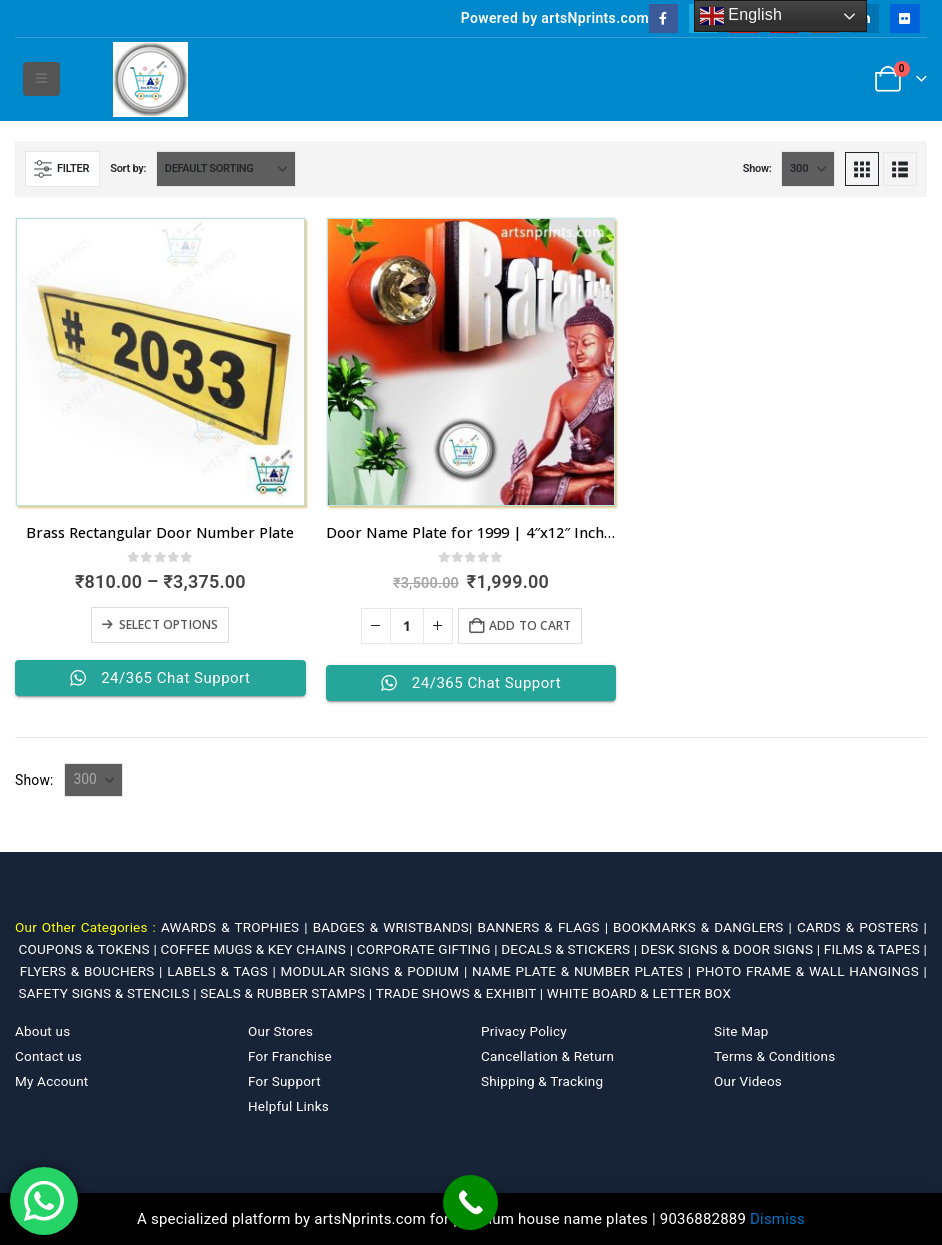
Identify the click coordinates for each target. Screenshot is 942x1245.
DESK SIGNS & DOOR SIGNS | (732, 949)
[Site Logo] (150, 79)
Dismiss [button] (777, 1219)
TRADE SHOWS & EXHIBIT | (461, 993)
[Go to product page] (160, 362)
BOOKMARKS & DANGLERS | (705, 927)
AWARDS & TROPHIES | (234, 927)
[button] (41, 79)
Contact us (48, 1056)
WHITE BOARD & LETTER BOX (639, 993)
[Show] (808, 169)
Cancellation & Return (547, 1056)
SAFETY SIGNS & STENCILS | (110, 993)
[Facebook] (663, 18)
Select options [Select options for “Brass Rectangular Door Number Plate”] (169, 624)
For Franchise (290, 1056)
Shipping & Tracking (542, 1081)
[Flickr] (904, 18)
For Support (284, 1081)
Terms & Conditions (774, 1056)
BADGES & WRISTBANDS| (395, 927)
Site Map (741, 1031)
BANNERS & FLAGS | (546, 927)
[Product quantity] (407, 626)
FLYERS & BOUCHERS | (94, 971)
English (741, 16)
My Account (51, 1081)
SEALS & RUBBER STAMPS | (288, 993)
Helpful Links (288, 1106)
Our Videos (748, 1081)
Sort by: (128, 168)
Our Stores (280, 1031)
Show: (757, 168)
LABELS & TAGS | (223, 971)
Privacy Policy (524, 1031)
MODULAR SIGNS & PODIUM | (376, 971)
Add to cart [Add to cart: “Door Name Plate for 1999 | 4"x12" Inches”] (530, 625)
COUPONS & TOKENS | (90, 949)
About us (42, 1031)
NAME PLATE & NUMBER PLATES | (584, 971)
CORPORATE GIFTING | (429, 949)
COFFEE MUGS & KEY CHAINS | (258, 949)
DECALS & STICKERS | (571, 949)
